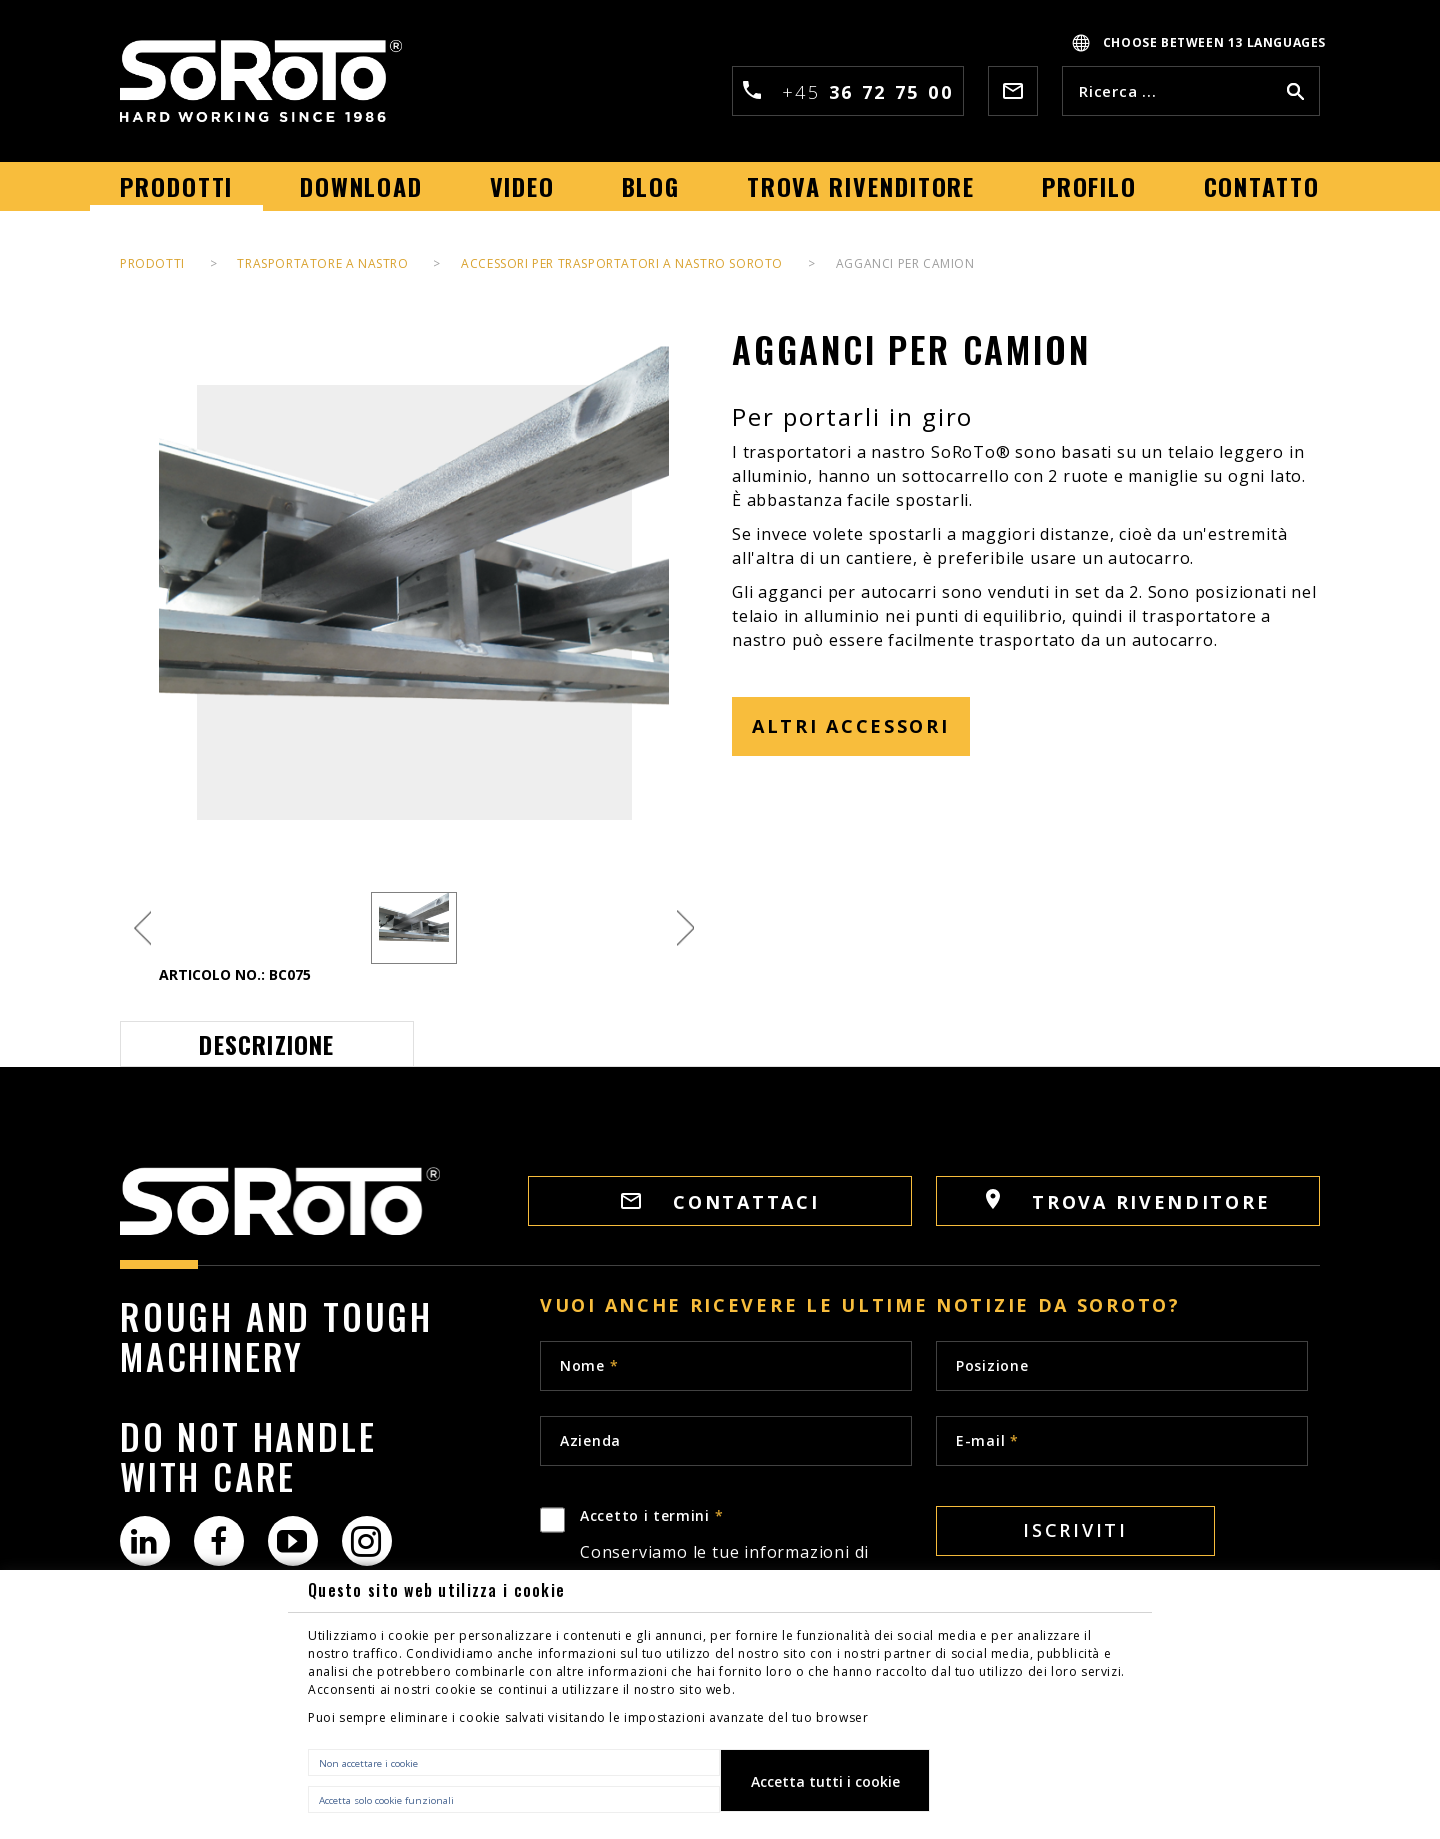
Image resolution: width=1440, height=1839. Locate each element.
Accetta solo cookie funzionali (386, 1800)
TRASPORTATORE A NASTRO (322, 263)
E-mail (987, 1440)
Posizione (992, 1365)
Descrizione (266, 1044)
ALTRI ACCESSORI (851, 726)
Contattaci (720, 1202)
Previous (142, 928)
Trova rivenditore (1128, 1201)
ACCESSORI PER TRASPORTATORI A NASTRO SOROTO (622, 263)
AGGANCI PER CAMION (905, 263)
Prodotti (152, 263)
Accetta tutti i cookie (825, 1781)
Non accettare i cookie (368, 1763)
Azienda (590, 1440)
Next (685, 928)
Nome (589, 1365)
